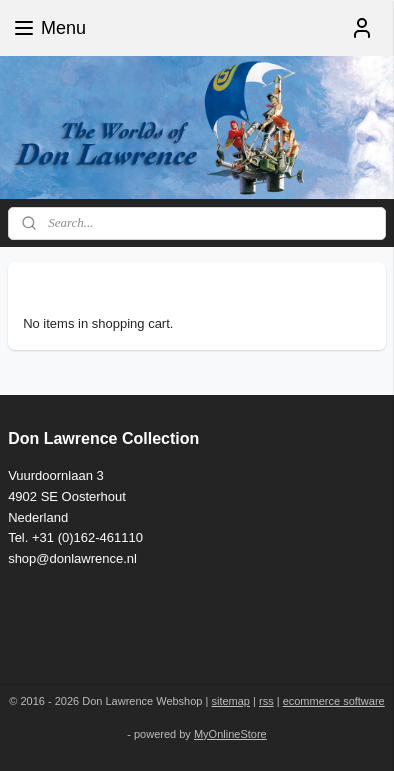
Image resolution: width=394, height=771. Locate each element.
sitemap (230, 701)
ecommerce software (334, 701)
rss (266, 701)
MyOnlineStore (230, 734)
